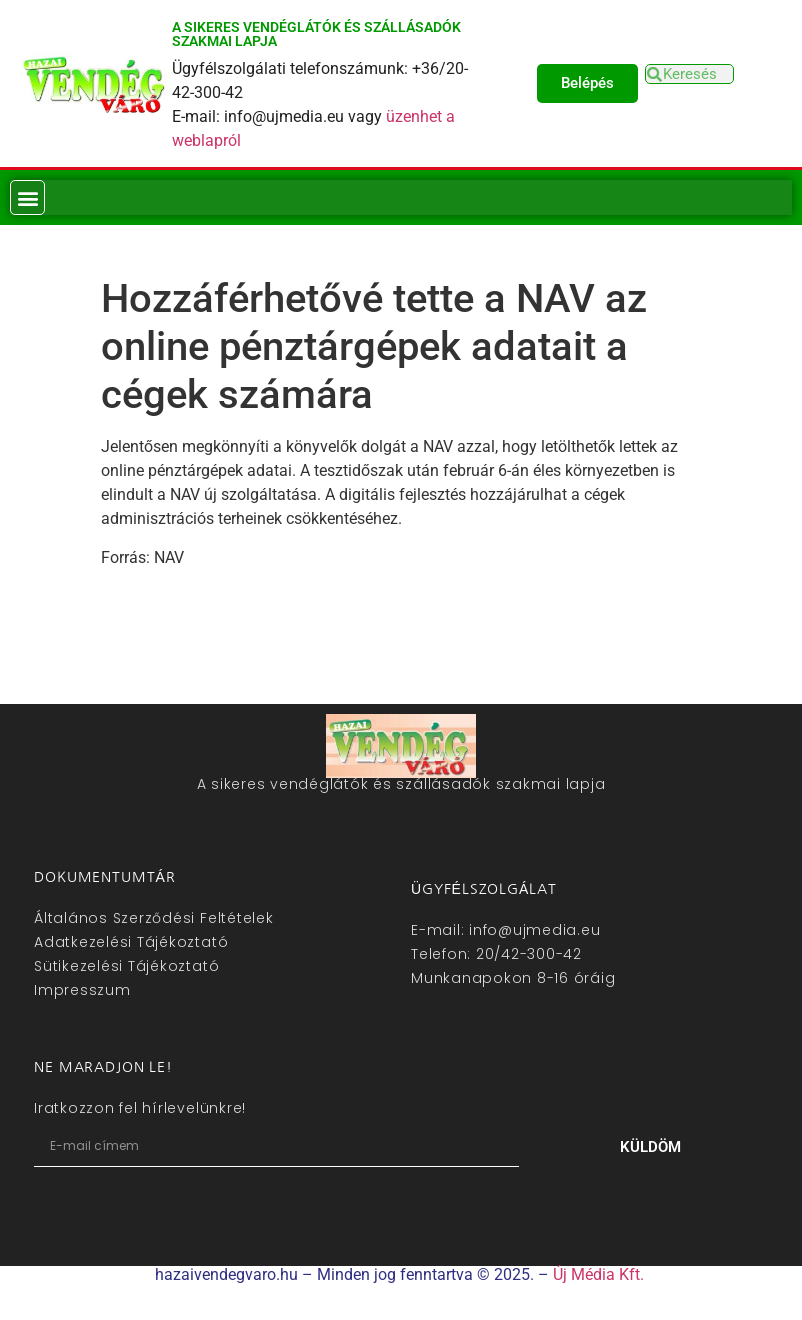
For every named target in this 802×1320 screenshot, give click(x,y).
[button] (27, 197)
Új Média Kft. (598, 1274)
